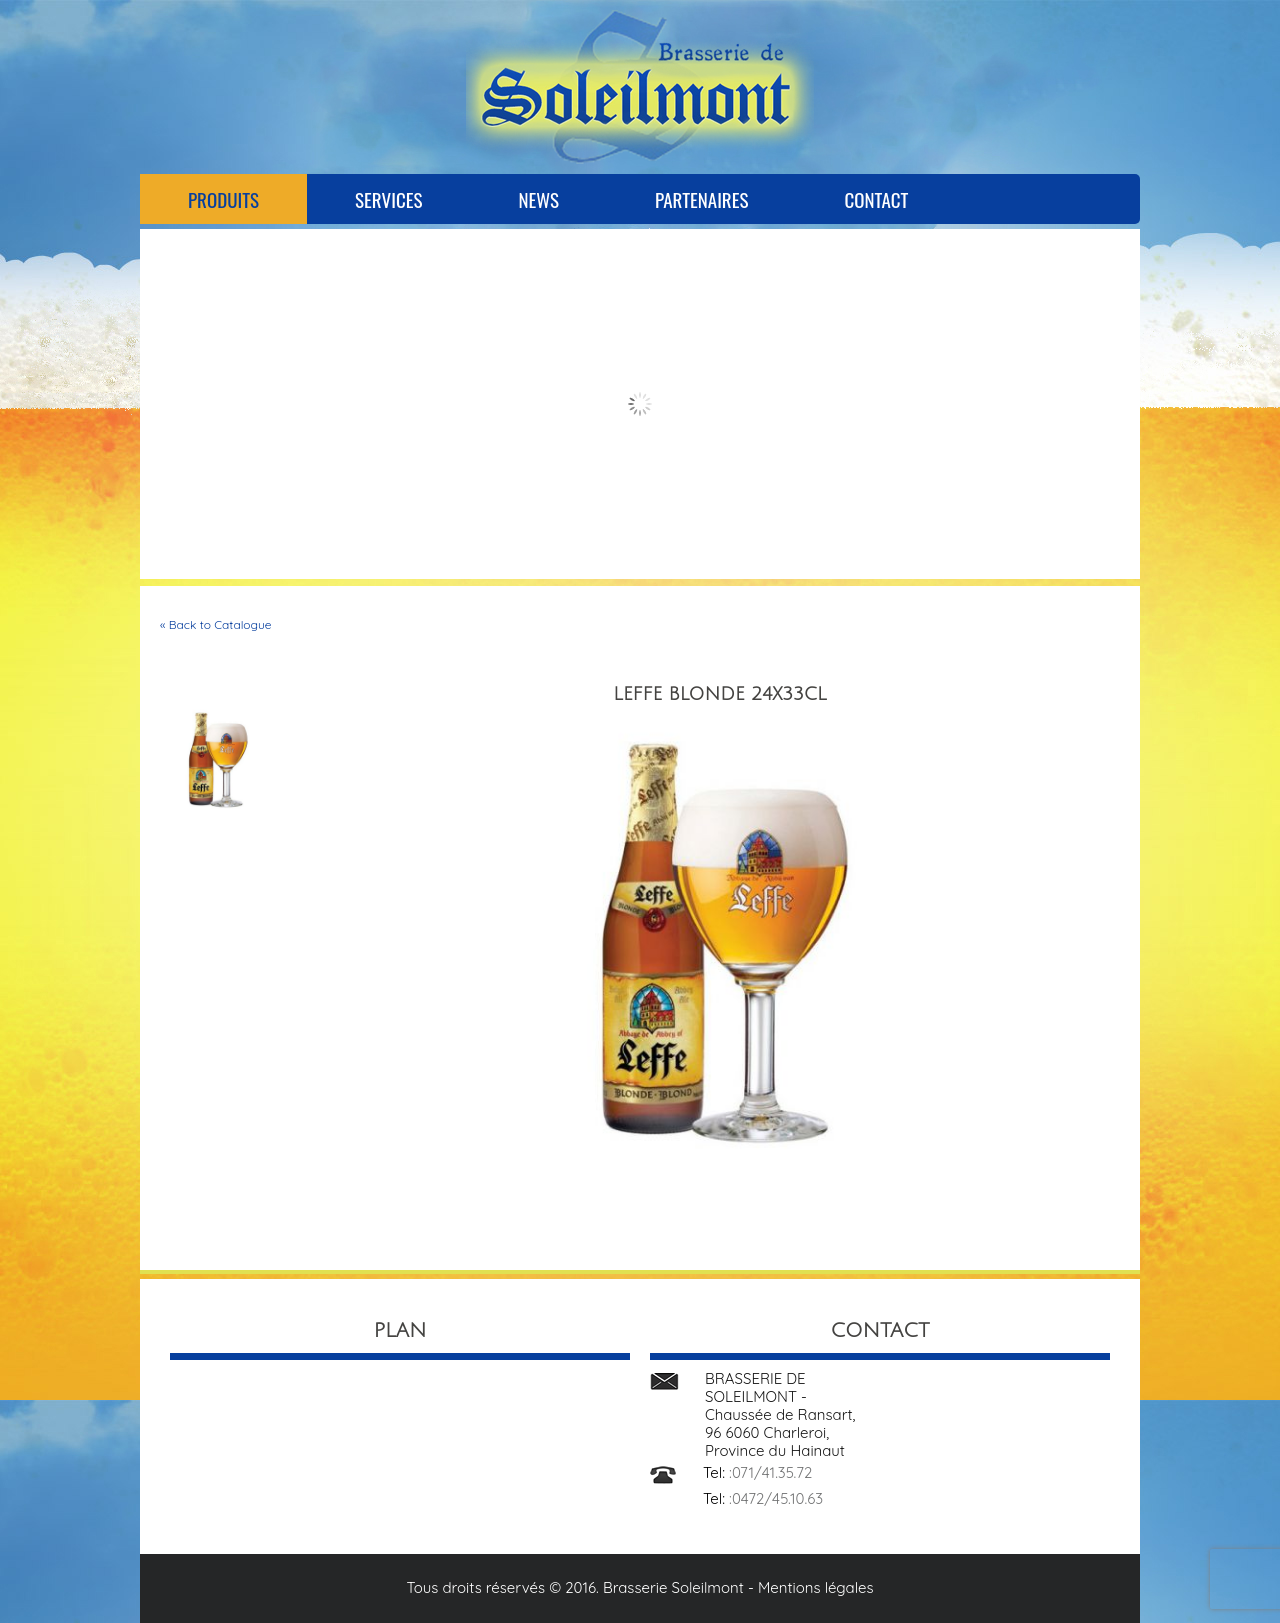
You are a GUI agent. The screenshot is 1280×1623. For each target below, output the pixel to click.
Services (388, 199)
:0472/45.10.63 (776, 1498)
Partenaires (701, 199)
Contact (876, 199)
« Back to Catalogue (216, 624)
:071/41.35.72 (770, 1472)
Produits (223, 199)
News (538, 199)
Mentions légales (816, 1587)
